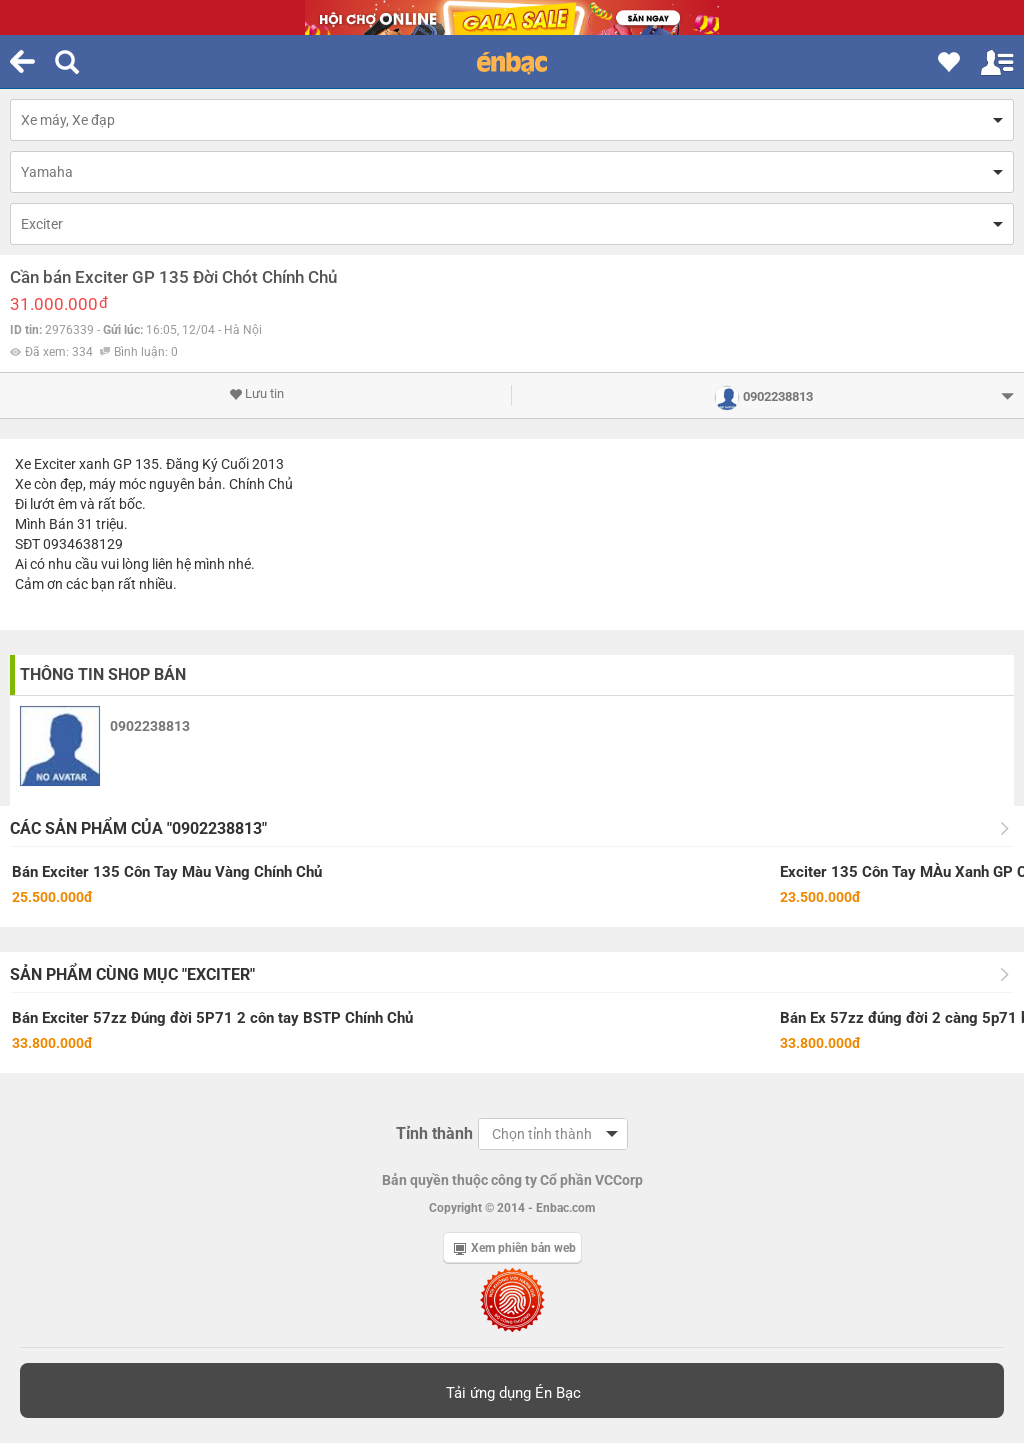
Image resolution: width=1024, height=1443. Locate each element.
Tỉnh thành (434, 1133)
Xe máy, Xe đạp (68, 120)
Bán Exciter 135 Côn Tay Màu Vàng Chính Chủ (167, 872)
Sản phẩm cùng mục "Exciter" (132, 974)
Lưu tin (256, 394)
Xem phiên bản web (515, 1248)
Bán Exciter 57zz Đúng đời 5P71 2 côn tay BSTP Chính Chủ (212, 1018)
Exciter (42, 224)
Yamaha (47, 172)
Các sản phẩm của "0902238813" (138, 828)
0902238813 (150, 726)
